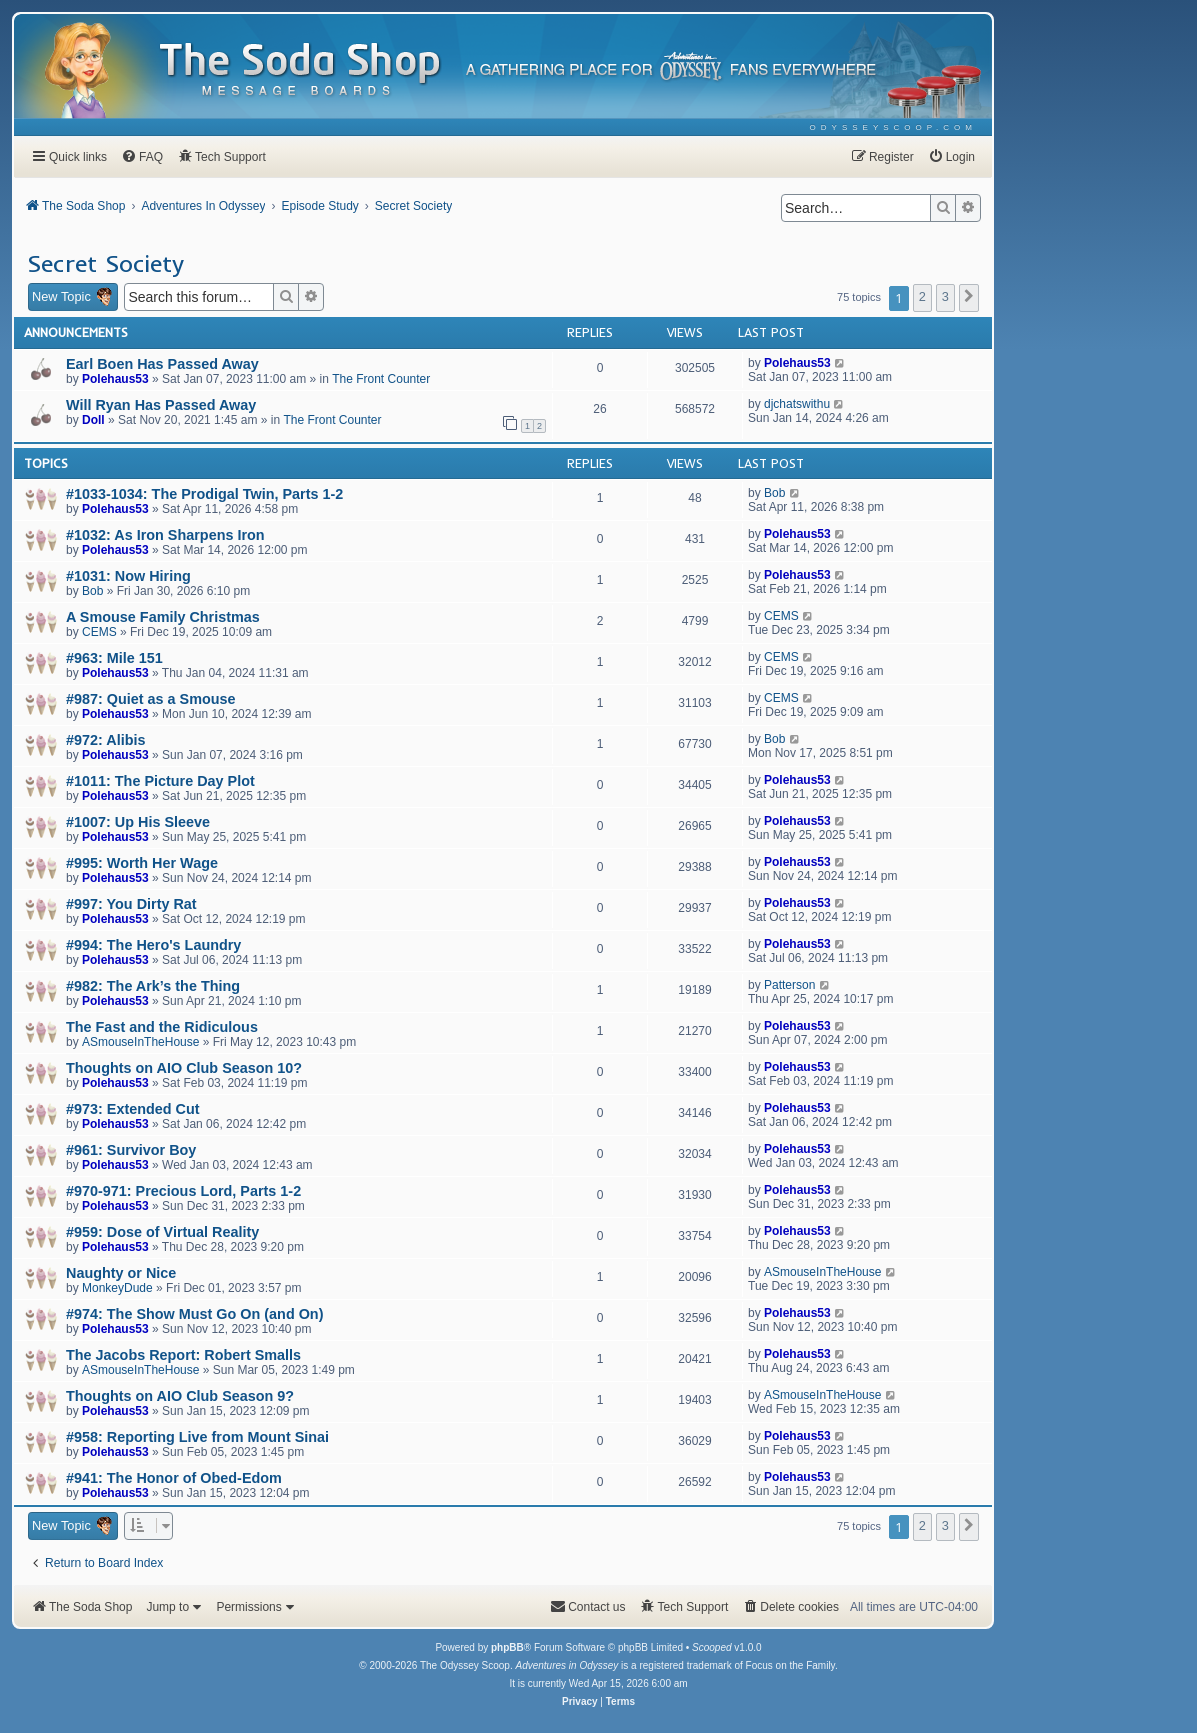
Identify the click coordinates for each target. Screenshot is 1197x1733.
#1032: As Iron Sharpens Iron (165, 535)
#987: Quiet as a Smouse (151, 699)
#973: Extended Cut (133, 1109)
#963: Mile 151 (114, 658)
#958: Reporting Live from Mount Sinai (197, 1437)
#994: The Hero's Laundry (153, 945)
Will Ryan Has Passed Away (161, 405)
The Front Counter (381, 379)
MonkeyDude (117, 1288)
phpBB (507, 1647)
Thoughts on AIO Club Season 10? (184, 1068)
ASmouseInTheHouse (140, 1042)
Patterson (789, 985)
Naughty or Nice (121, 1273)
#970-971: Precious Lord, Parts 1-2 (183, 1191)
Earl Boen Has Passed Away (162, 364)
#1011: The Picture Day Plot (160, 781)
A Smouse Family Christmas (163, 617)
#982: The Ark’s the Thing (153, 986)
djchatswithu (797, 404)
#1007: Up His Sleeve (138, 822)
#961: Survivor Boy (131, 1150)
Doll (93, 420)
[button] (969, 298)
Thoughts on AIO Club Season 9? (180, 1396)
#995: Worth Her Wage (142, 863)
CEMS (99, 632)
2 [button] (922, 296)
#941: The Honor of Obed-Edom (174, 1478)
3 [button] (945, 296)
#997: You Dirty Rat (131, 904)
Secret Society (105, 263)
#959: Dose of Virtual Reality (162, 1232)
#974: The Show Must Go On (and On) (194, 1314)
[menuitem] (893, 127)
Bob (774, 493)
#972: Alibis (105, 740)
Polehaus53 (115, 379)
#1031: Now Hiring (128, 576)
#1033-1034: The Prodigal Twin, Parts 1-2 (204, 494)
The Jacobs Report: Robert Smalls (183, 1355)
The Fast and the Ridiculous (162, 1027)
